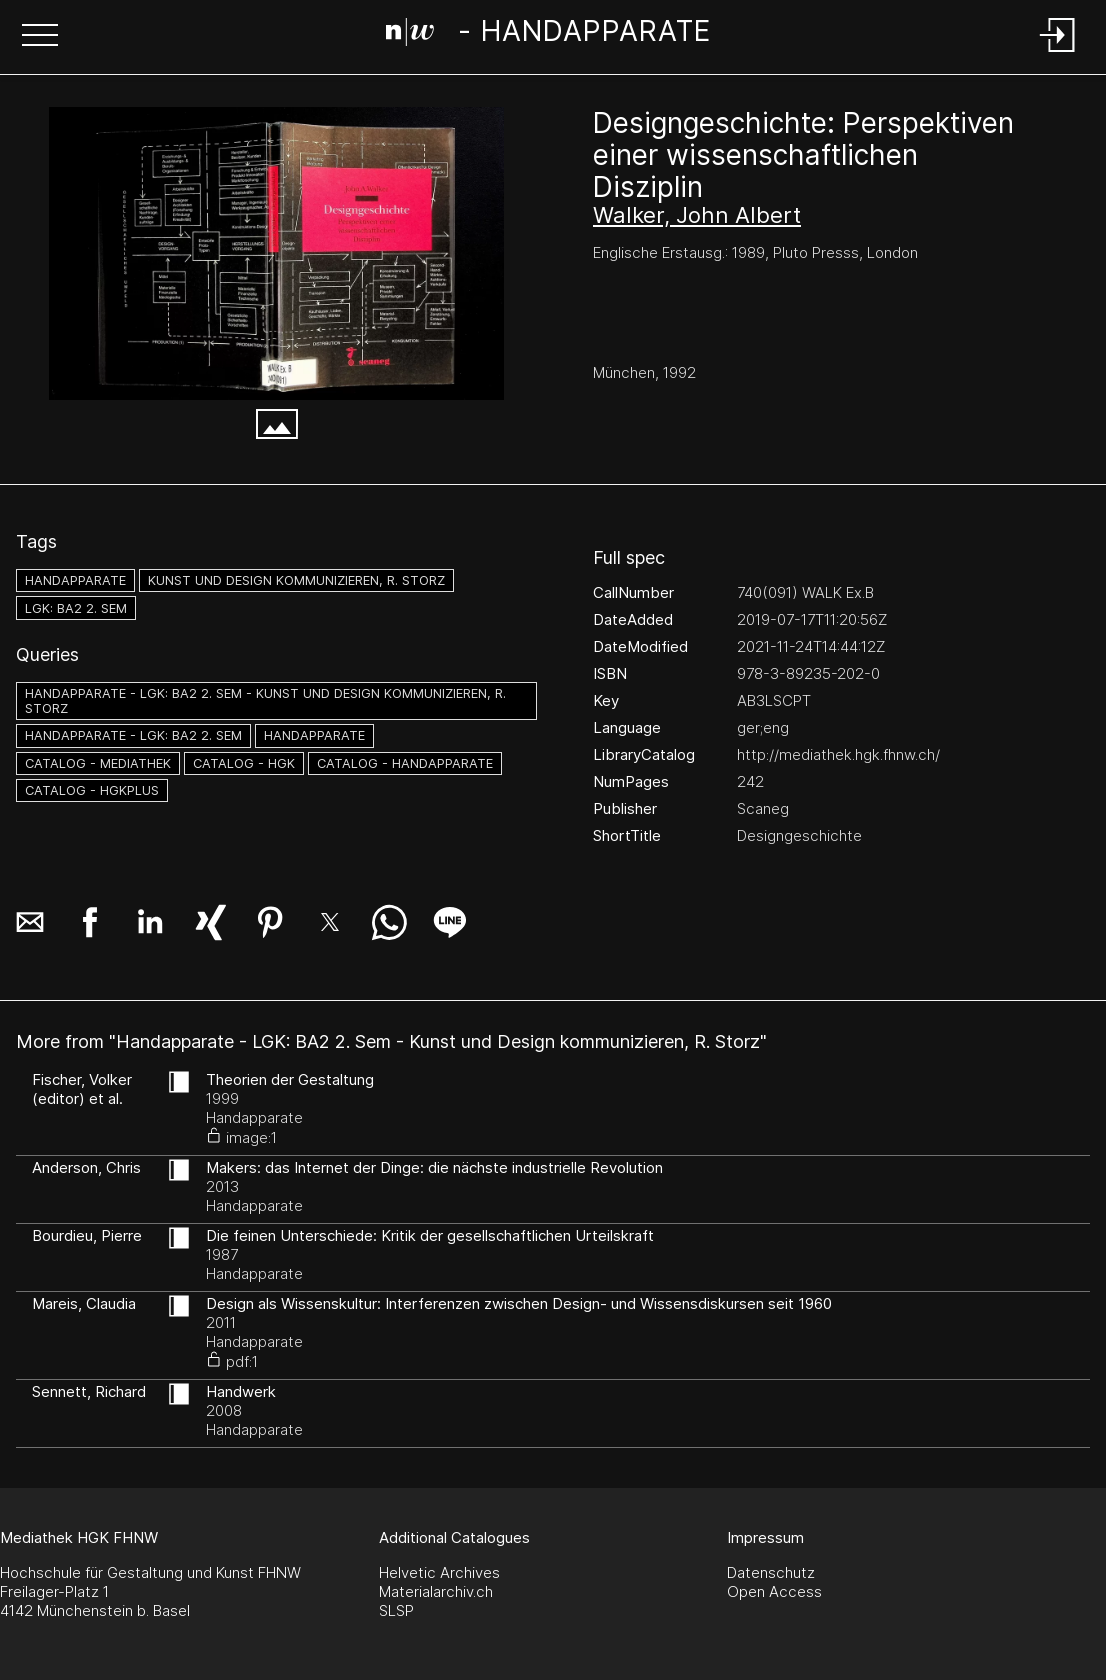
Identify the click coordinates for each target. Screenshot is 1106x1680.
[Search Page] (548, 35)
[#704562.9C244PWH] (276, 253)
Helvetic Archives (439, 1572)
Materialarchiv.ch (436, 1591)
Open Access (774, 1591)
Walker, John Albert (697, 215)
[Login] (1058, 53)
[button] (40, 37)
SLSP (396, 1610)
